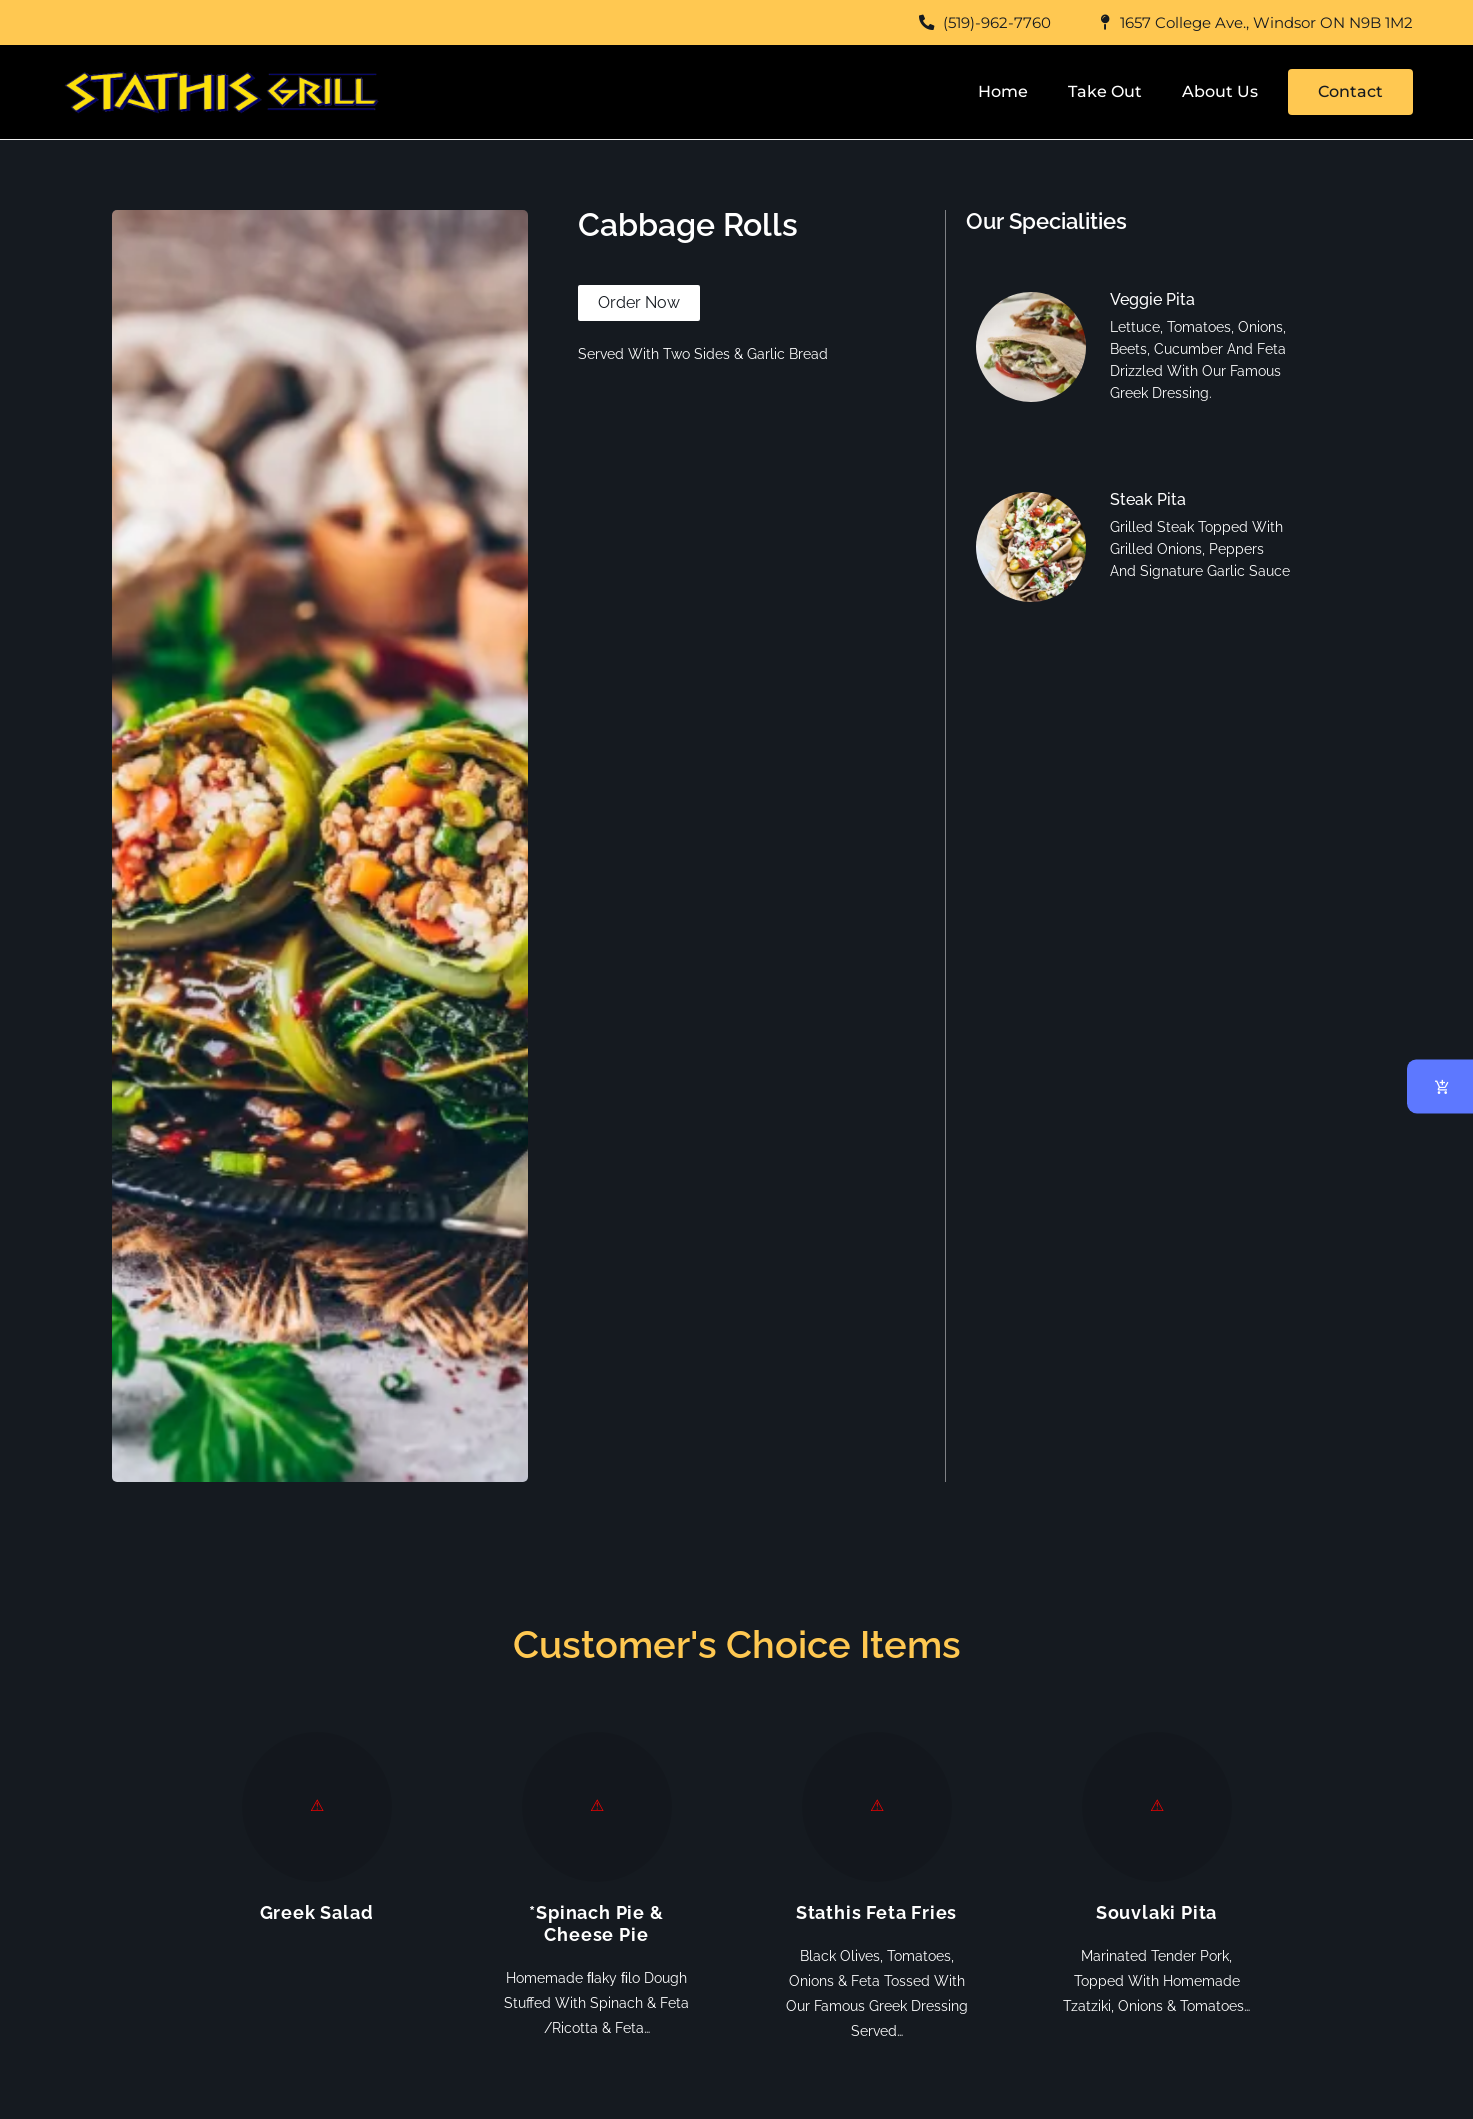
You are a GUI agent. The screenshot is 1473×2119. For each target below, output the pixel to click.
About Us (1220, 91)
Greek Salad (317, 1912)
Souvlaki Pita (1156, 1912)
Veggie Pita (1152, 299)
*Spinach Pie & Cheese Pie (596, 1923)
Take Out (1105, 91)
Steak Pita (1148, 499)
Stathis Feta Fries (876, 1912)
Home (1003, 91)
